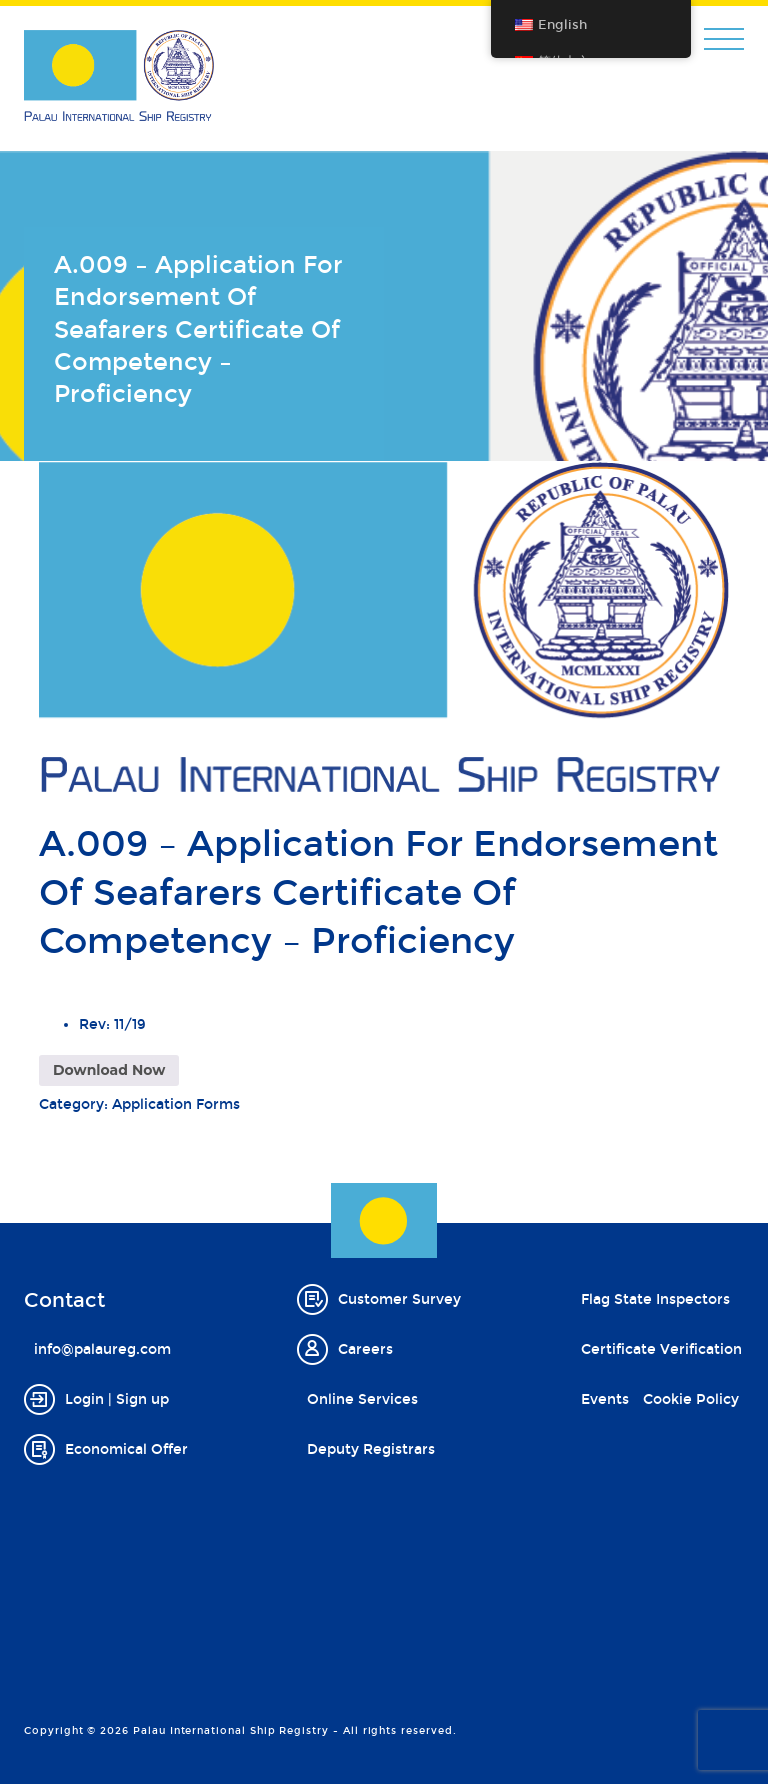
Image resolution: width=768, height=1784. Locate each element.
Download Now (109, 1070)
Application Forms (176, 1104)
